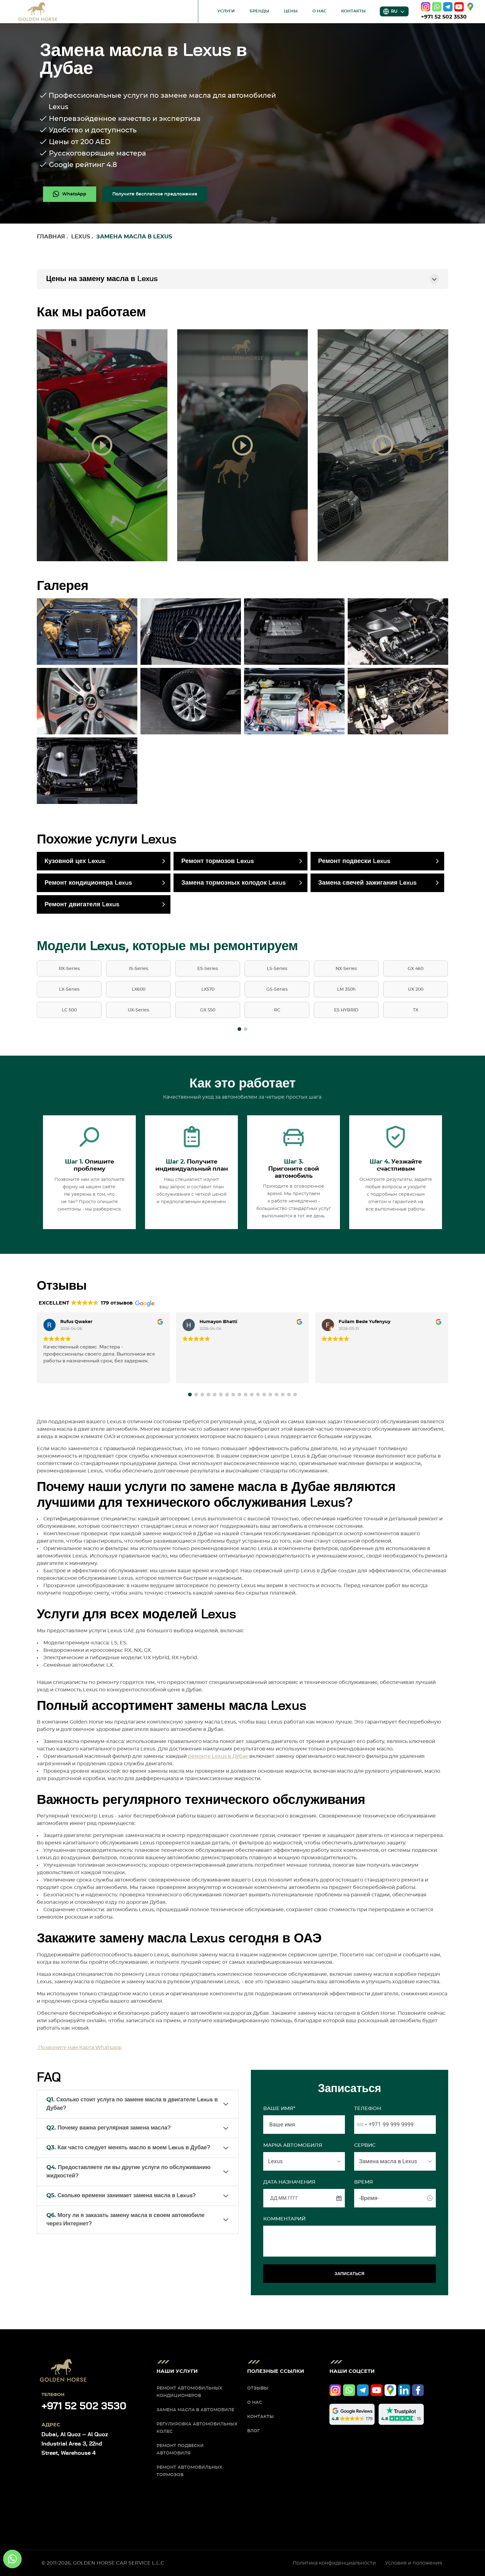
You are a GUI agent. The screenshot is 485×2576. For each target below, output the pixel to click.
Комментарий (284, 2218)
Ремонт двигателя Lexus (82, 904)
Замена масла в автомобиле (195, 2410)
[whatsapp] (436, 6)
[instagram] (425, 6)
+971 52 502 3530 (444, 16)
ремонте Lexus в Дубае (218, 1756)
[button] (239, 1029)
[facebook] (418, 2390)
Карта (87, 2047)
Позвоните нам (58, 2047)
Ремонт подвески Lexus (354, 861)
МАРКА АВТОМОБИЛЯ (292, 2145)
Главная (51, 237)
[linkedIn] (404, 2390)
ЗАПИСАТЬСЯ (349, 2273)
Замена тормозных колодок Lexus (233, 883)
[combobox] (367, 2125)
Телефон (367, 2108)
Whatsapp (108, 2047)
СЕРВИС (365, 2145)
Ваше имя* (279, 2108)
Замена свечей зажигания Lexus (367, 883)
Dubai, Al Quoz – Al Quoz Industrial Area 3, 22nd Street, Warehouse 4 (74, 2444)
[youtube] (459, 6)
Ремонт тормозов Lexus (217, 861)
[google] (470, 7)
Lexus (80, 237)
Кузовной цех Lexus (75, 861)
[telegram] (448, 6)
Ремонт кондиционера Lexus (88, 883)
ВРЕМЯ (363, 2182)
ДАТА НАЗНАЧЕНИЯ (289, 2182)
